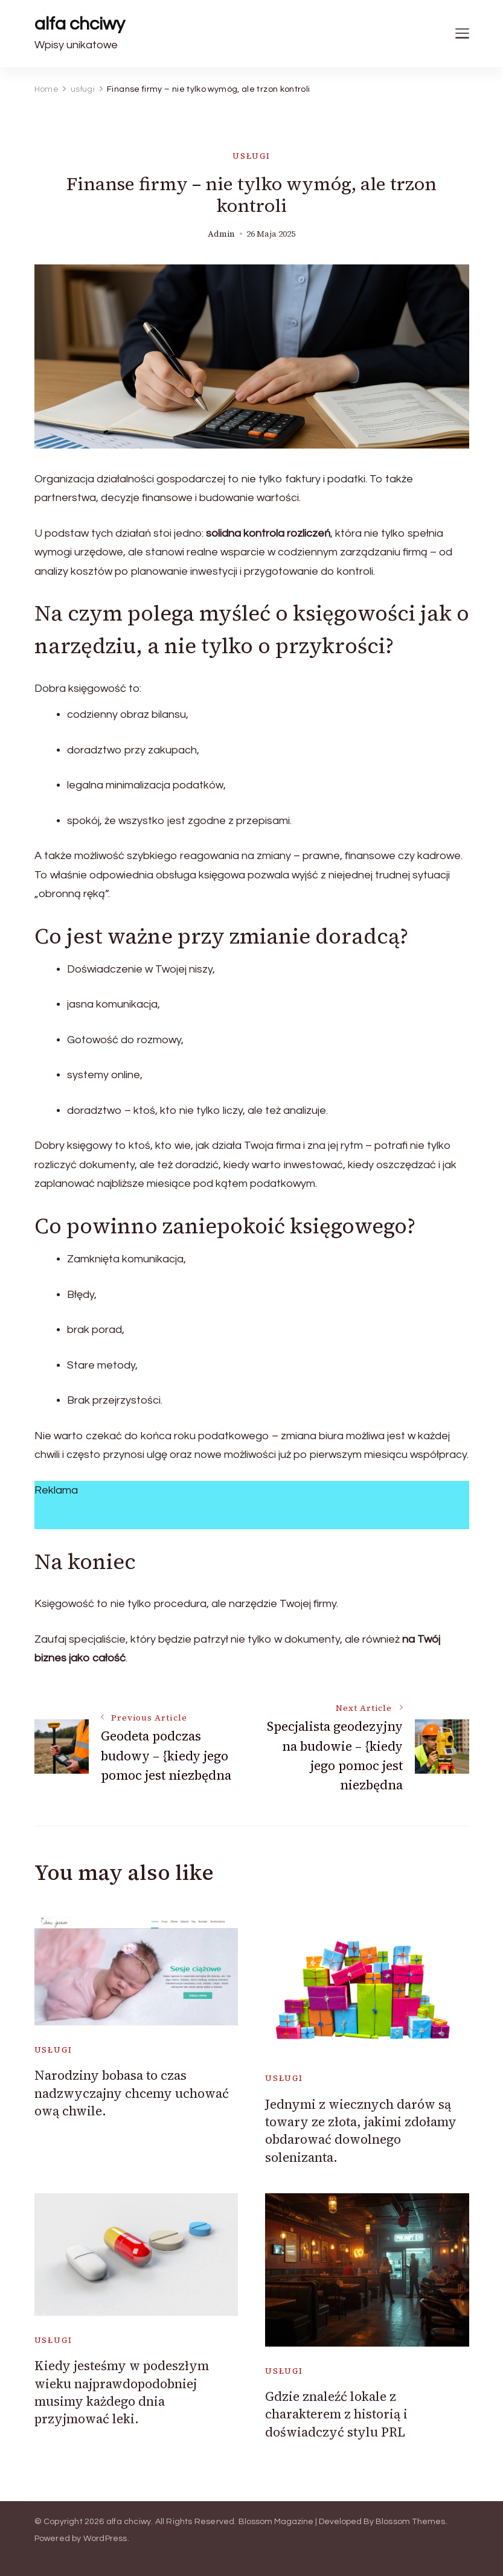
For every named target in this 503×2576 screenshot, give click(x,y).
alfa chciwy (79, 23)
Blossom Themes (411, 2521)
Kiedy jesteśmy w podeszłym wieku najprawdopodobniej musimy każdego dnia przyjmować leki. (121, 2392)
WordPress (105, 2538)
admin (221, 234)
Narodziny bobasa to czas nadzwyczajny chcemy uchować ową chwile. (131, 2093)
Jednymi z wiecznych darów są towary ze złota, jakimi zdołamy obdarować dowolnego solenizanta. (361, 2130)
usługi (251, 156)
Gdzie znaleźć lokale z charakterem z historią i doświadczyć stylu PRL (336, 2414)
